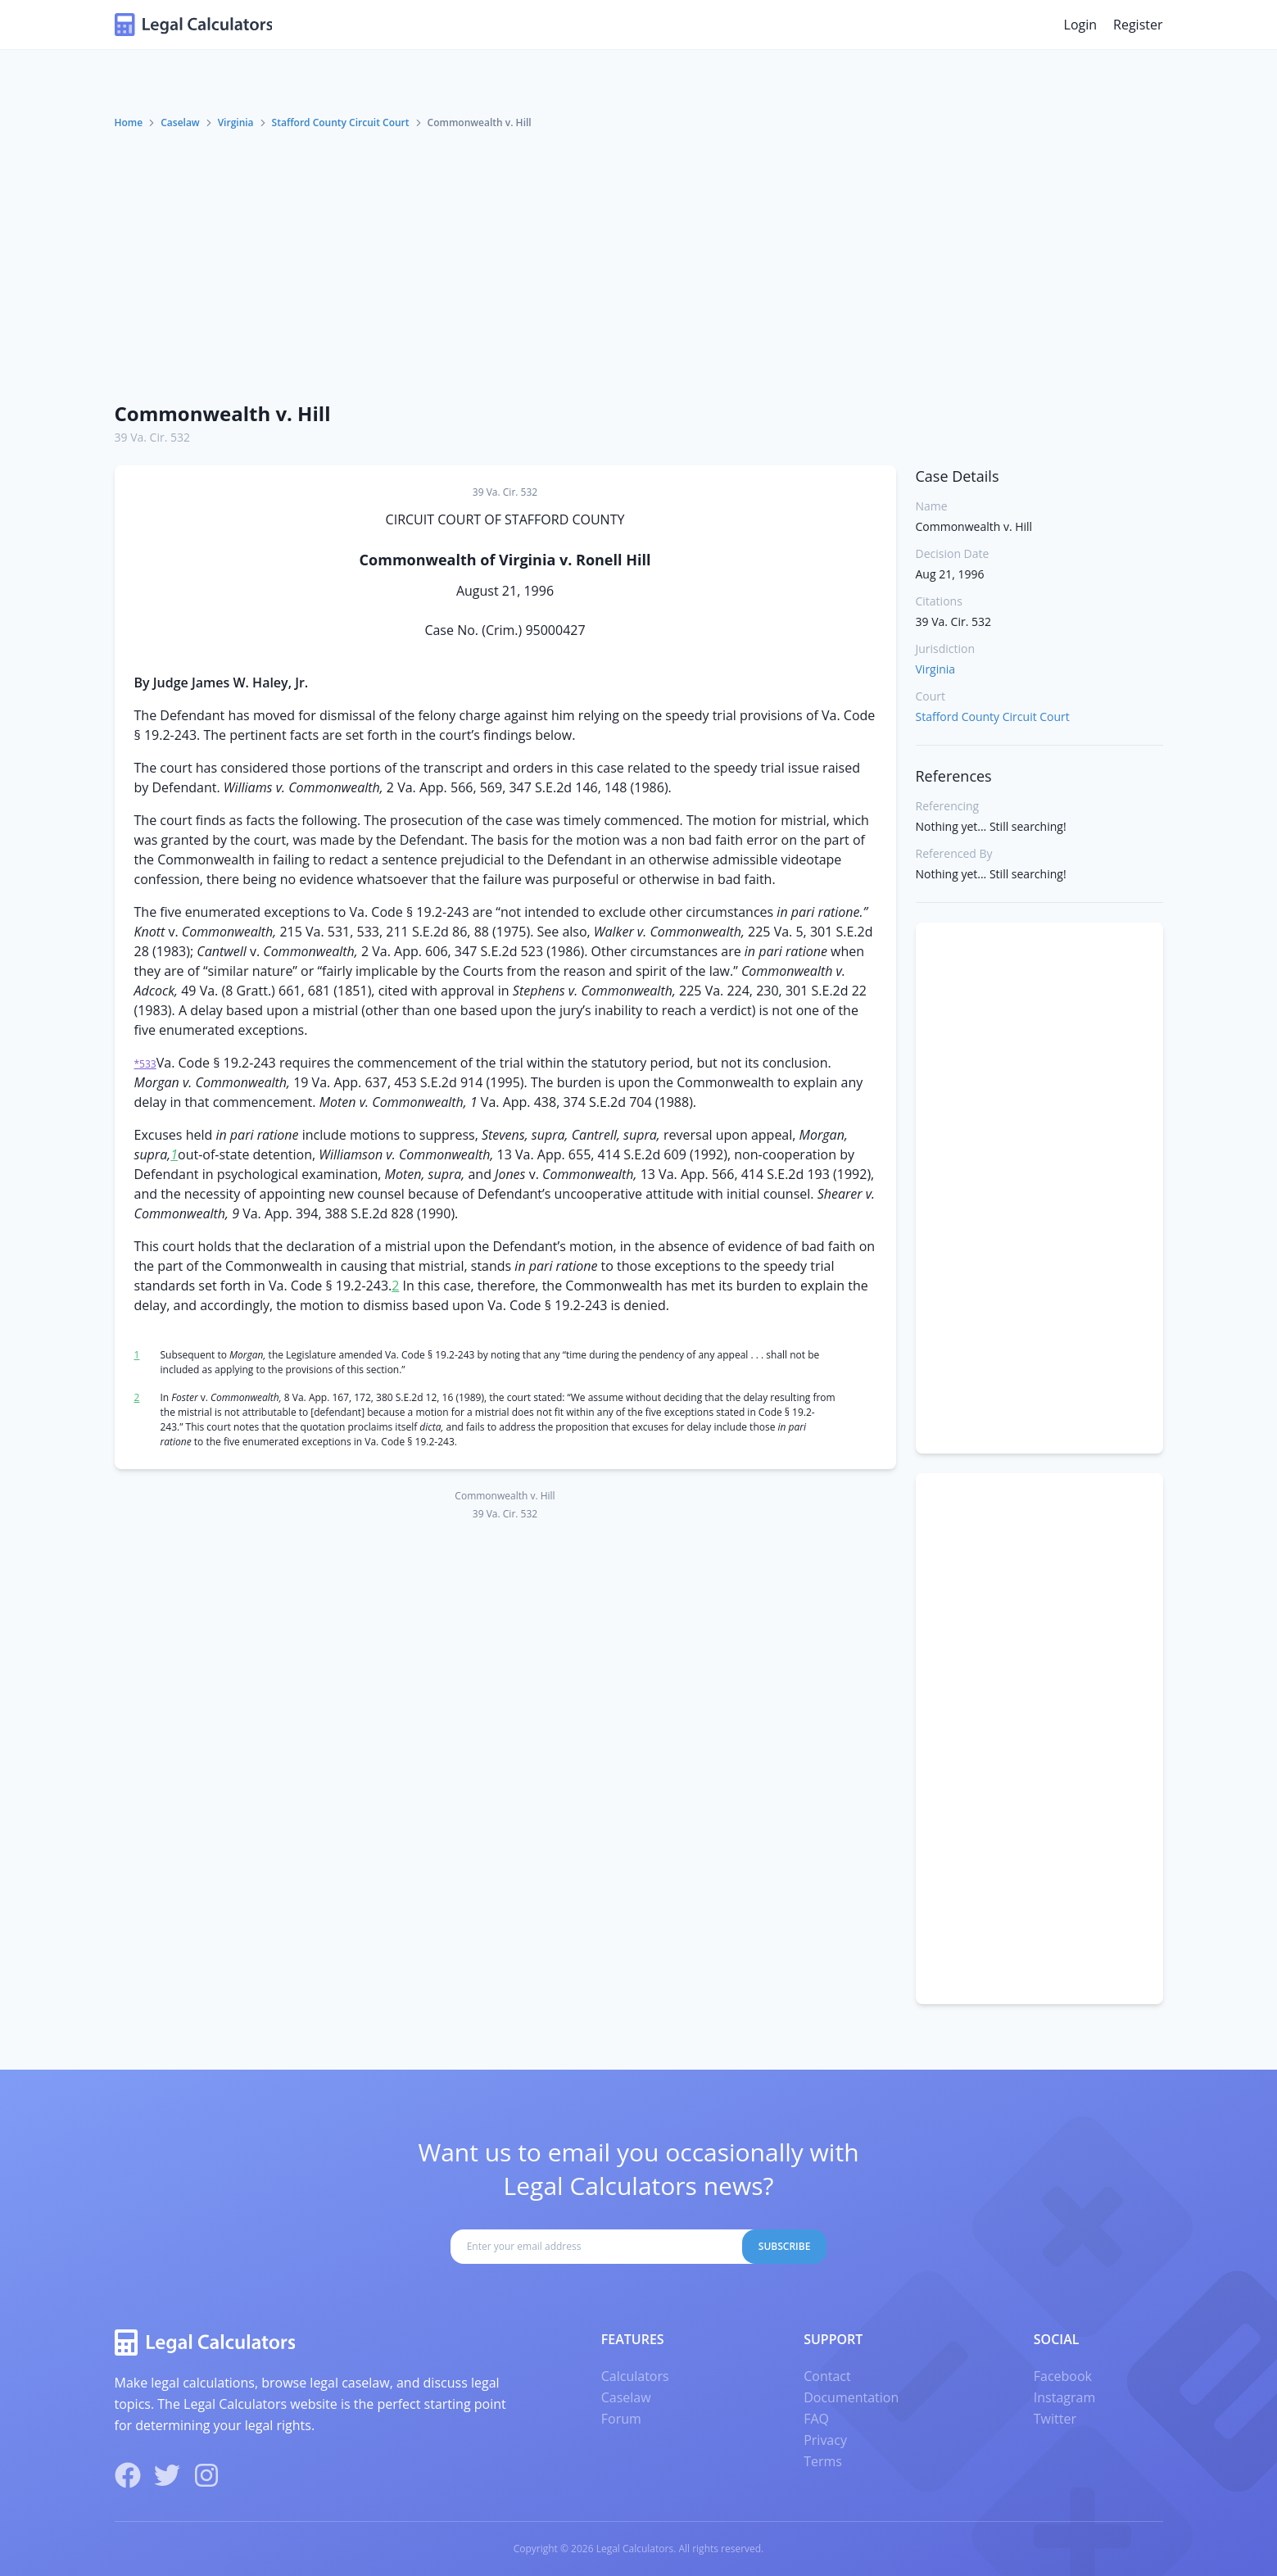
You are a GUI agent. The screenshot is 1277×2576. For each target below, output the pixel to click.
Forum (621, 2419)
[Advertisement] (638, 264)
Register (1137, 25)
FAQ (816, 2419)
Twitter (1055, 2419)
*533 (145, 1064)
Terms (823, 2461)
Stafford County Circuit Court (341, 122)
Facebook (1063, 2376)
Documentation (851, 2397)
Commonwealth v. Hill (223, 413)
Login (1081, 25)
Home (129, 122)
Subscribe (785, 2246)
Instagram (1064, 2397)
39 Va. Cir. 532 (153, 437)
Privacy (825, 2440)
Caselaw (180, 122)
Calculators (635, 2376)
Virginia (236, 122)
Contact (827, 2376)
